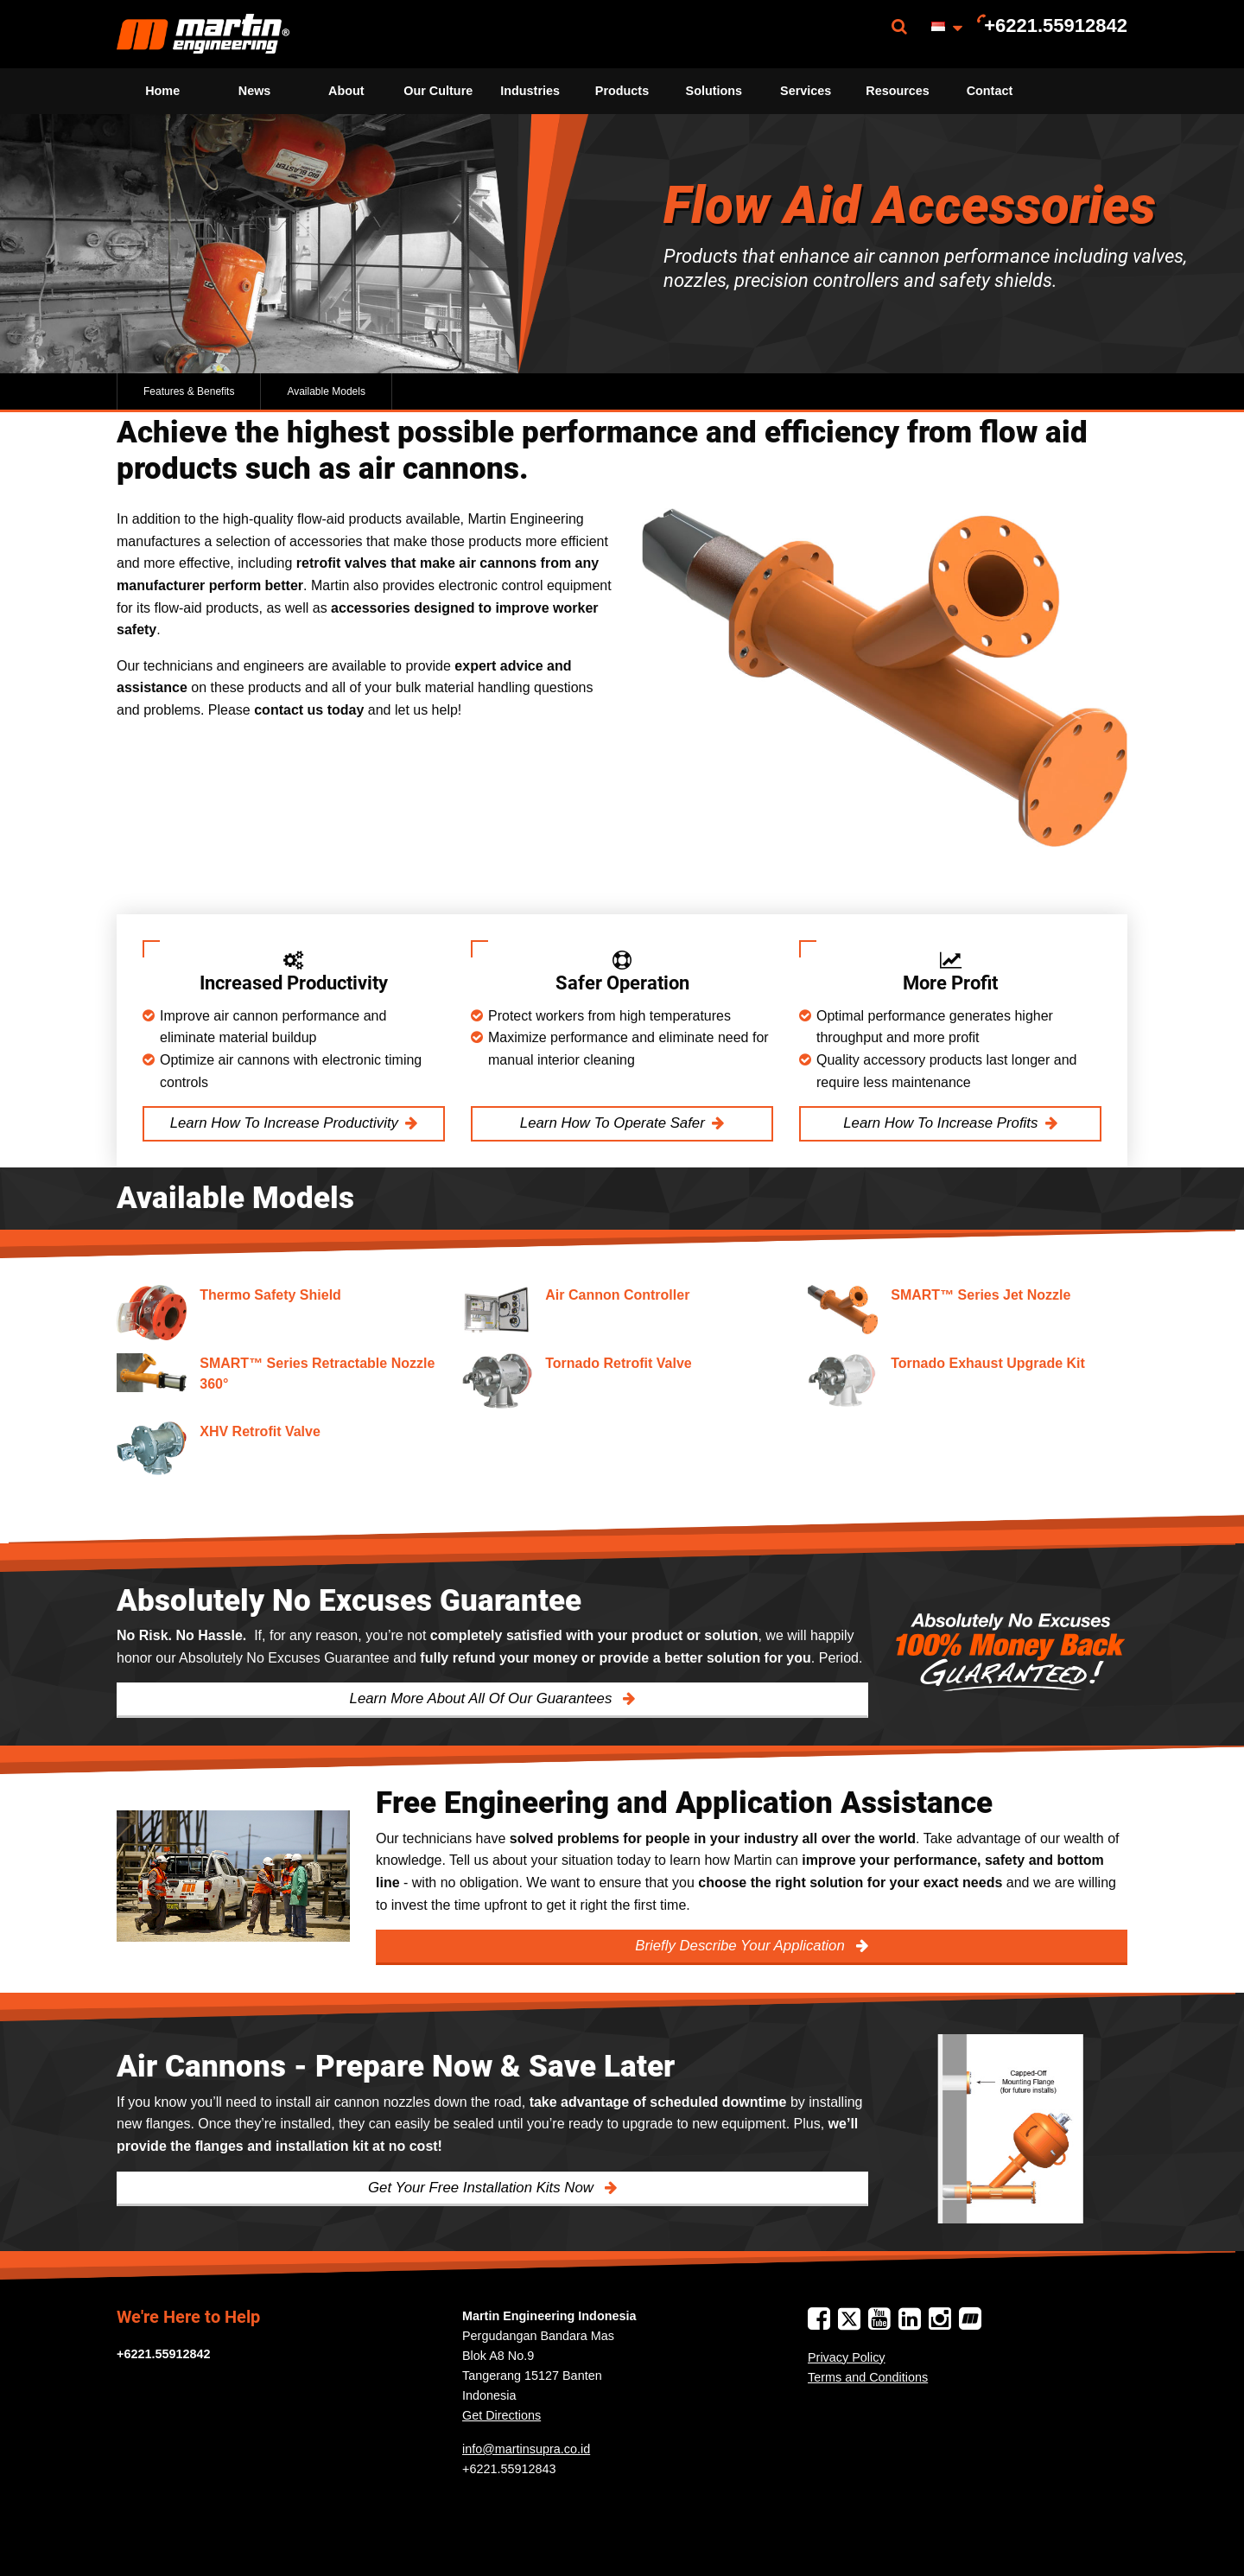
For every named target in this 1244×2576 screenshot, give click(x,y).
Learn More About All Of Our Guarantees (483, 1698)
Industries (530, 91)
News (254, 91)
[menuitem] (203, 34)
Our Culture (438, 91)
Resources (898, 91)
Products (622, 91)
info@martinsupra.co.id (526, 2449)
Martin (203, 34)
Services (805, 91)
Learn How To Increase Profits (940, 1123)
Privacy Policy (846, 2357)
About (346, 91)
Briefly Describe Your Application (741, 1945)
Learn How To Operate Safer (612, 1123)
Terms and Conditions (868, 2377)
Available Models (326, 391)
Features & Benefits (188, 391)
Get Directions (501, 2415)
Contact (990, 91)
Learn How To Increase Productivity (284, 1123)
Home (162, 91)
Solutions (714, 91)
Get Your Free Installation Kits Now (483, 2187)
